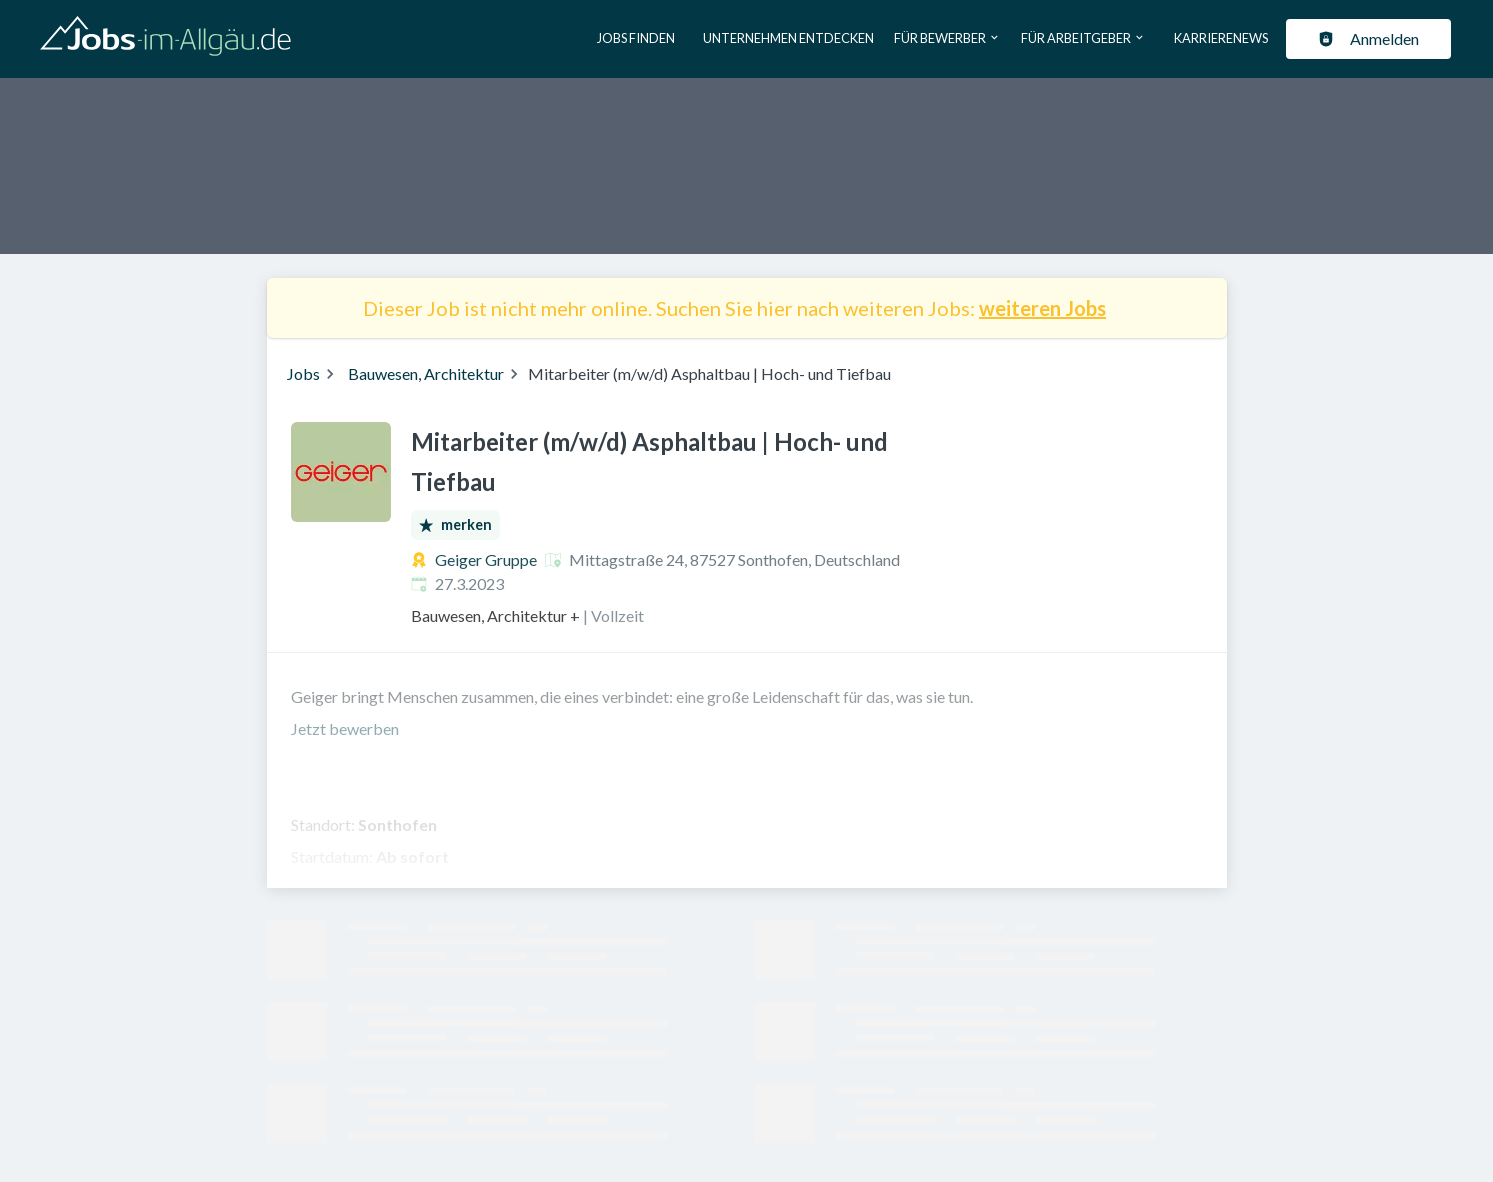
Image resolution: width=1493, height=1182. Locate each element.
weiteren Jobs (1042, 308)
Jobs (303, 373)
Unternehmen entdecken (788, 38)
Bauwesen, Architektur (426, 373)
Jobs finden (636, 38)
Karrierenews (1221, 38)
